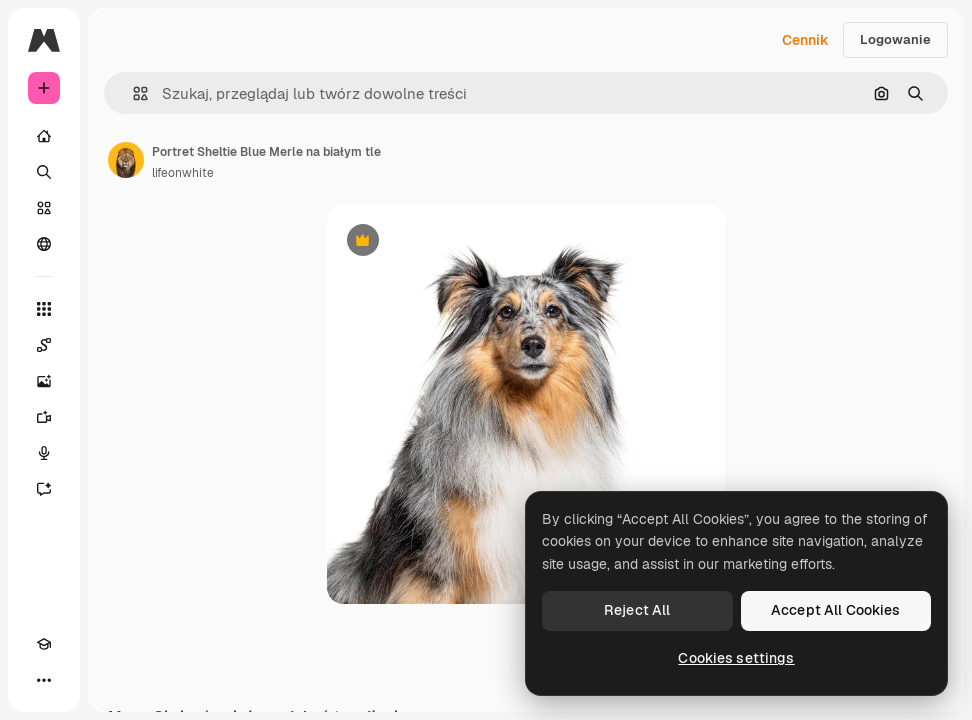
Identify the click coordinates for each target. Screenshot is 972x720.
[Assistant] (44, 489)
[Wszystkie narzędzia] (44, 309)
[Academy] (44, 644)
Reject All (637, 610)
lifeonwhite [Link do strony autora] (183, 173)
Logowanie (895, 39)
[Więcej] (44, 680)
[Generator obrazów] (44, 381)
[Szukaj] (44, 172)
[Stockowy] (44, 208)
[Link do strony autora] (126, 160)
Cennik (805, 40)
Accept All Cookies (836, 610)
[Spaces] (44, 345)
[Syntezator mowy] (44, 453)
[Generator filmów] (44, 417)
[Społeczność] (44, 244)
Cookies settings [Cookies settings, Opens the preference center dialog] (736, 658)
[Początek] (44, 136)
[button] (132, 93)
